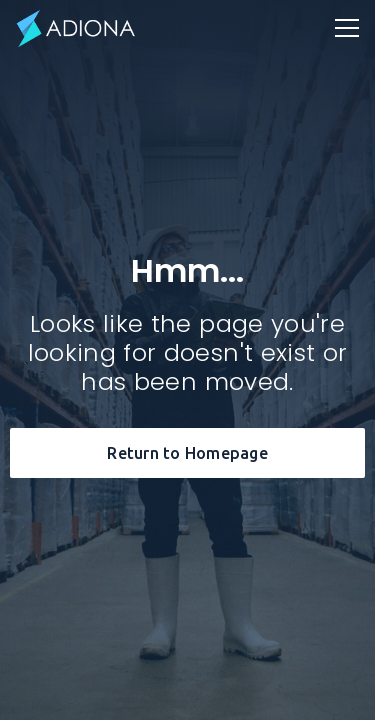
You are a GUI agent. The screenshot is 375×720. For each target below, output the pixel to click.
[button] (347, 28)
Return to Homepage (187, 453)
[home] (76, 28)
